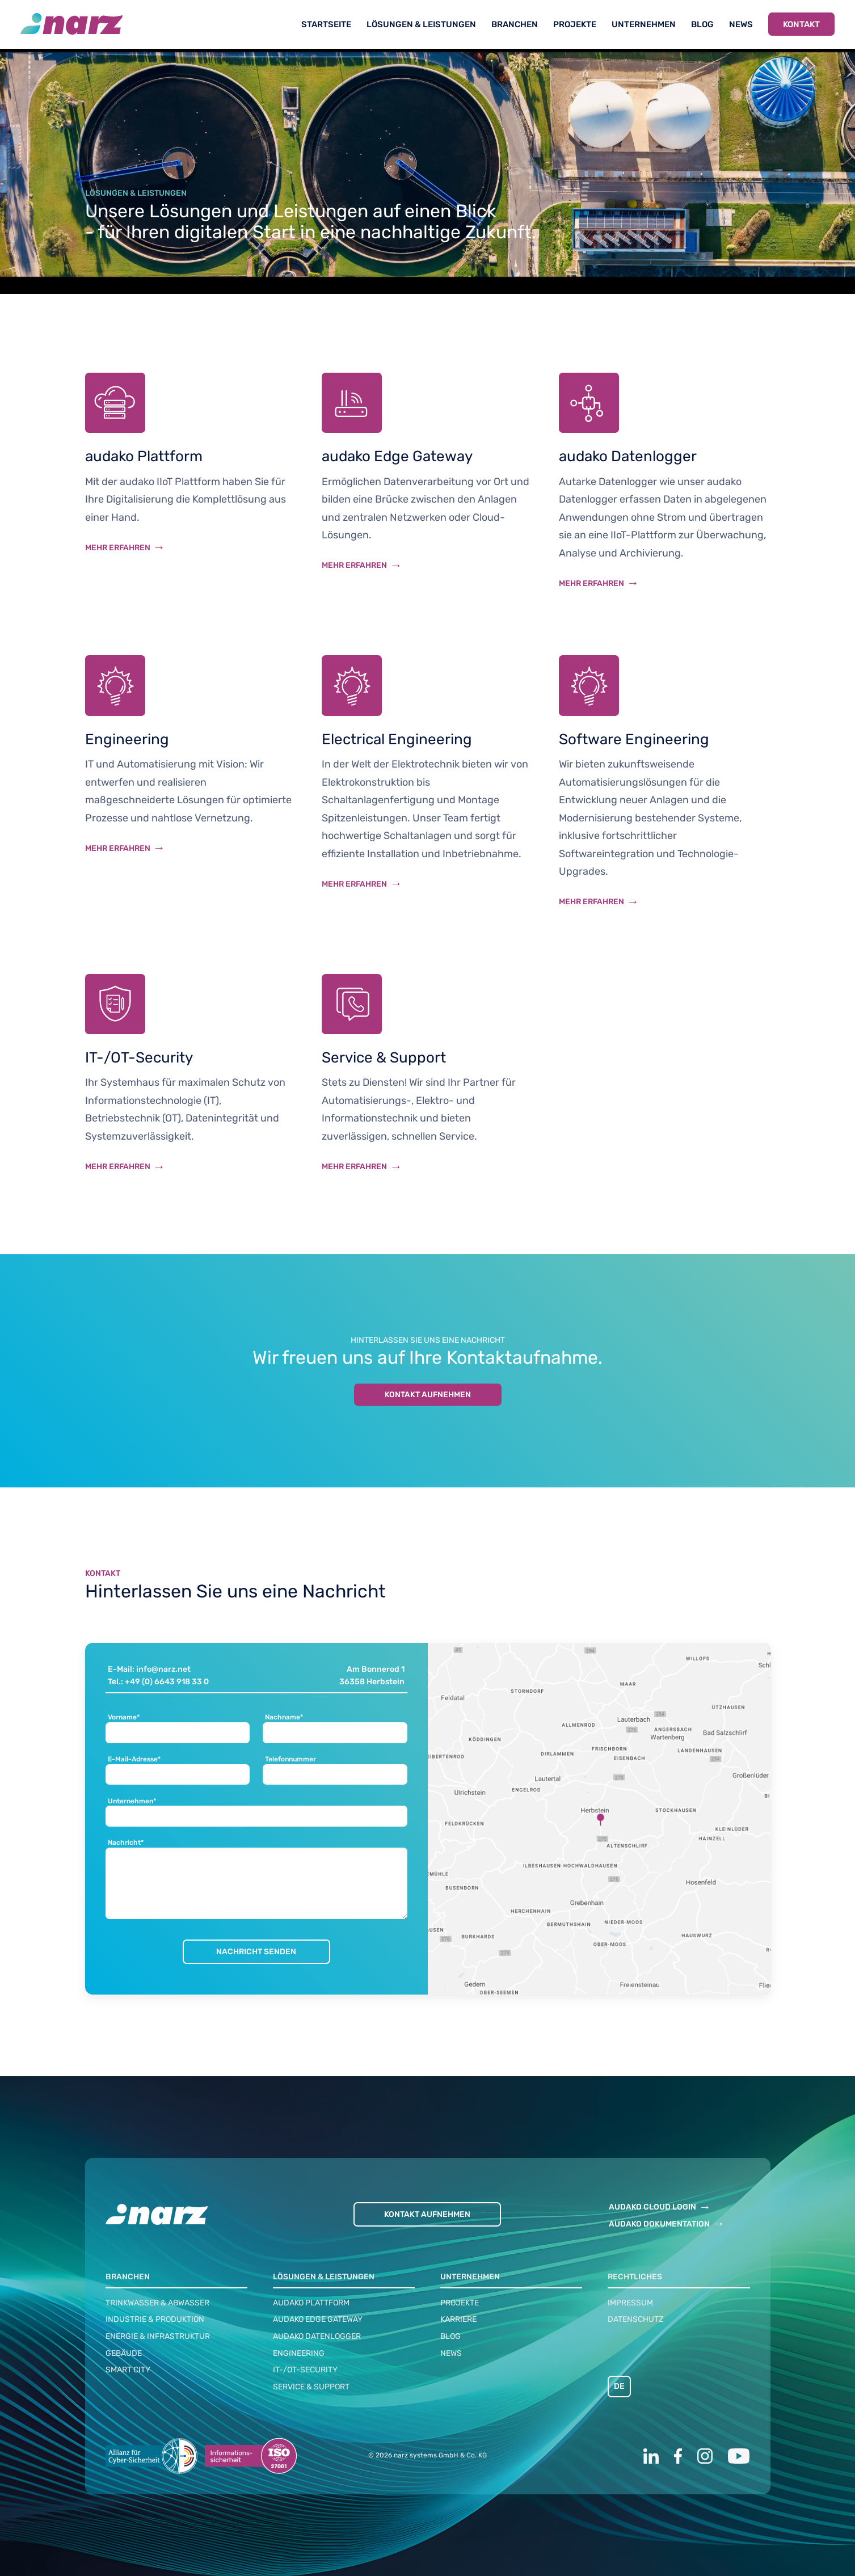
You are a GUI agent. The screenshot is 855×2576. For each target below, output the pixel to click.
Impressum (630, 2303)
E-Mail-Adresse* (134, 1759)
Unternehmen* (132, 1801)
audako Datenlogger (317, 2336)
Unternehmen (644, 24)
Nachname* (284, 1717)
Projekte (574, 24)
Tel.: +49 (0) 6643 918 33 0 (158, 1682)
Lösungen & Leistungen (421, 24)
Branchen (514, 24)
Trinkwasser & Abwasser (157, 2303)
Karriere (458, 2319)
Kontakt (801, 24)
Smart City (128, 2370)
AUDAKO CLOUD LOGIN (652, 2207)
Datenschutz (635, 2319)
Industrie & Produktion (155, 2319)
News (741, 24)
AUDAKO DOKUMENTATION (659, 2224)
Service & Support (311, 2387)
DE (619, 2386)
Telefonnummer (290, 1759)
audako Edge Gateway (318, 2319)
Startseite (326, 24)
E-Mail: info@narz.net (149, 1669)
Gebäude (124, 2353)
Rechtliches (635, 2277)
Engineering (299, 2353)
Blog (702, 24)
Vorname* (124, 1717)
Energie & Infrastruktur (158, 2336)
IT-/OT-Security (305, 2370)
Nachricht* (126, 1842)
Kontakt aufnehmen (428, 1394)
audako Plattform (311, 2303)
